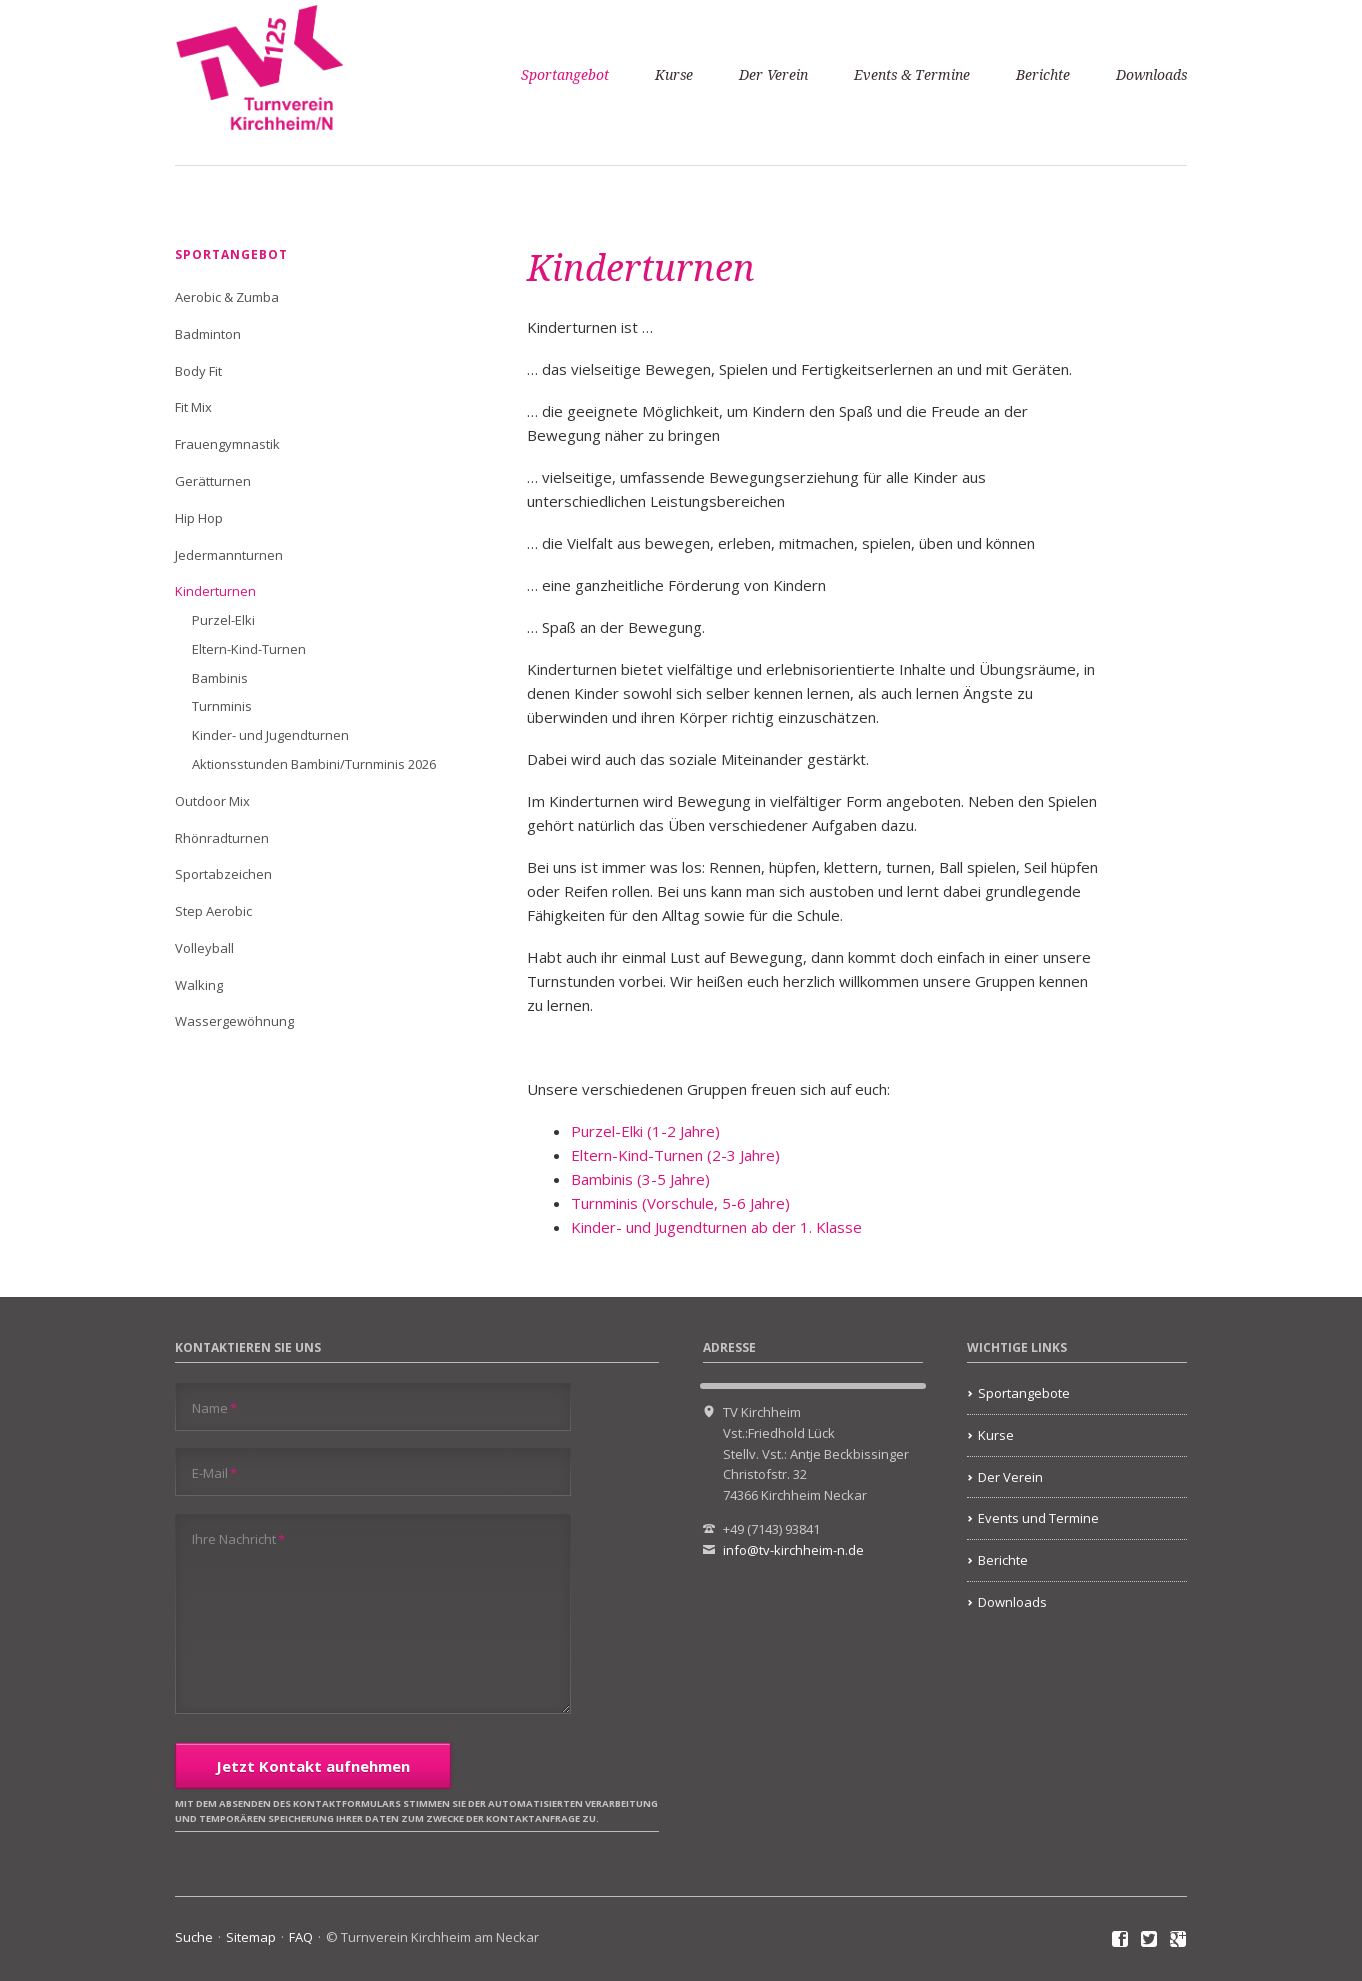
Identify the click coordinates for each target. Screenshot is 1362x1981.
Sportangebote (1024, 1393)
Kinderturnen (215, 591)
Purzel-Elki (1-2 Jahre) (645, 1131)
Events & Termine (912, 75)
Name (214, 1407)
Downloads (1151, 75)
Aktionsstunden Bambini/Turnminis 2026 (314, 764)
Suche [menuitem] (194, 1937)
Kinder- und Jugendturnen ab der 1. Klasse (716, 1227)
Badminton (208, 334)
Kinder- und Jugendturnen (270, 735)
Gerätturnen (213, 481)
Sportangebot (565, 75)
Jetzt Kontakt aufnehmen (313, 1766)
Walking (199, 985)
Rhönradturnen (222, 838)
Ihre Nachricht (238, 1538)
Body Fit (198, 371)
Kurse (674, 75)
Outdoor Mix (212, 801)
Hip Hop (199, 518)
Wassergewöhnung (234, 1021)
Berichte (1043, 75)
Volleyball (204, 948)
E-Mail (214, 1472)
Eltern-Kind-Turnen (249, 649)
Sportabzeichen (223, 874)
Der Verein (773, 75)
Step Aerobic (213, 911)
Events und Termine (1038, 1518)
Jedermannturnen (229, 555)
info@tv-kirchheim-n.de (793, 1550)
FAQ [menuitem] (301, 1937)
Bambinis (220, 678)
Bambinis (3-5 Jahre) (640, 1179)
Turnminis (222, 706)
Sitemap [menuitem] (251, 1937)
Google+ (1178, 1940)
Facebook (1120, 1940)
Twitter (1149, 1940)
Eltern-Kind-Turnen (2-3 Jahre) (675, 1155)
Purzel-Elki (223, 620)
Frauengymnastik (227, 444)
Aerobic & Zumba (227, 297)
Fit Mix (193, 407)
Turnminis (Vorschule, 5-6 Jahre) (680, 1203)
